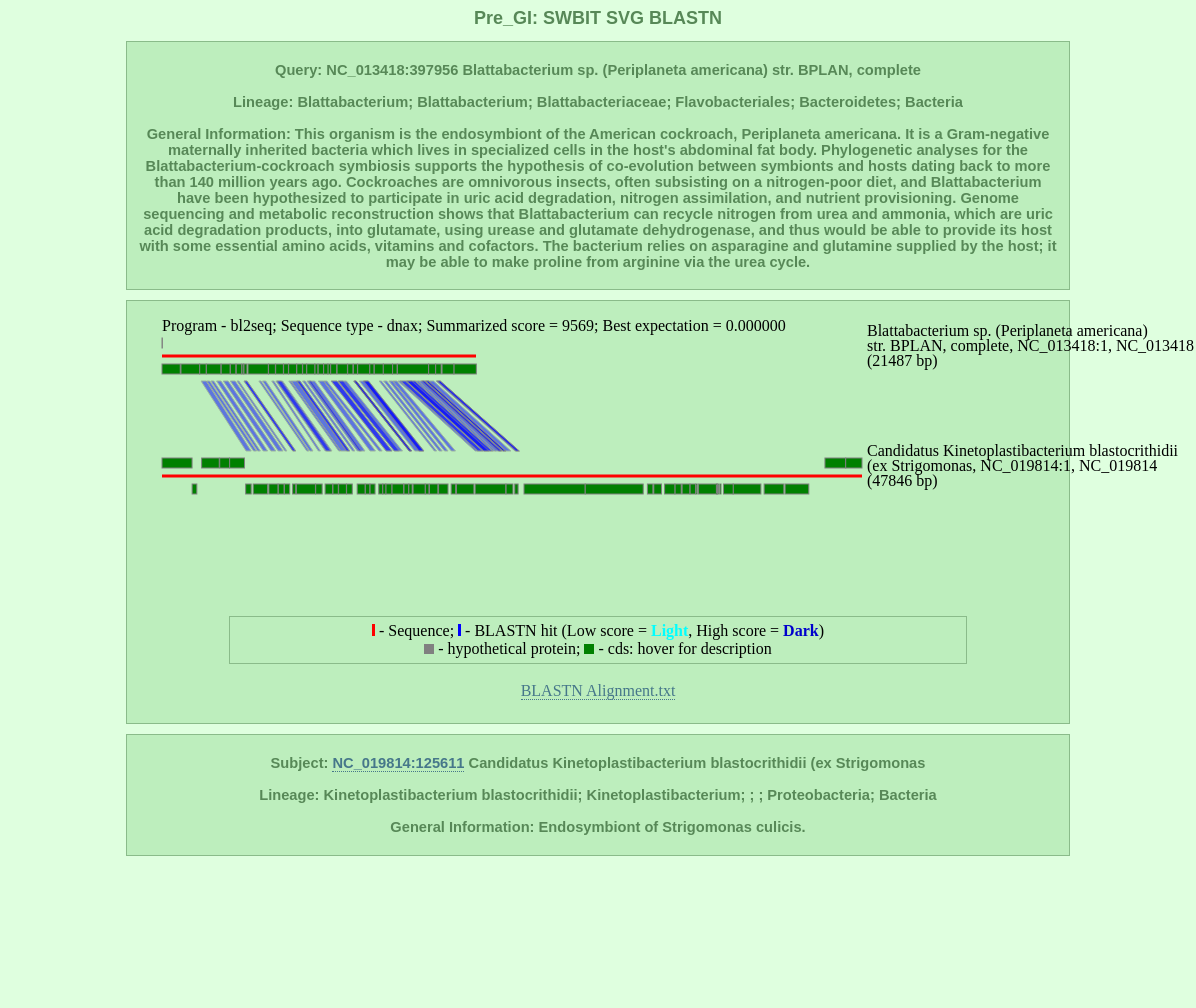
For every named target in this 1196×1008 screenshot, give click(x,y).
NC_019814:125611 (398, 763)
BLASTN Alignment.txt (598, 690)
